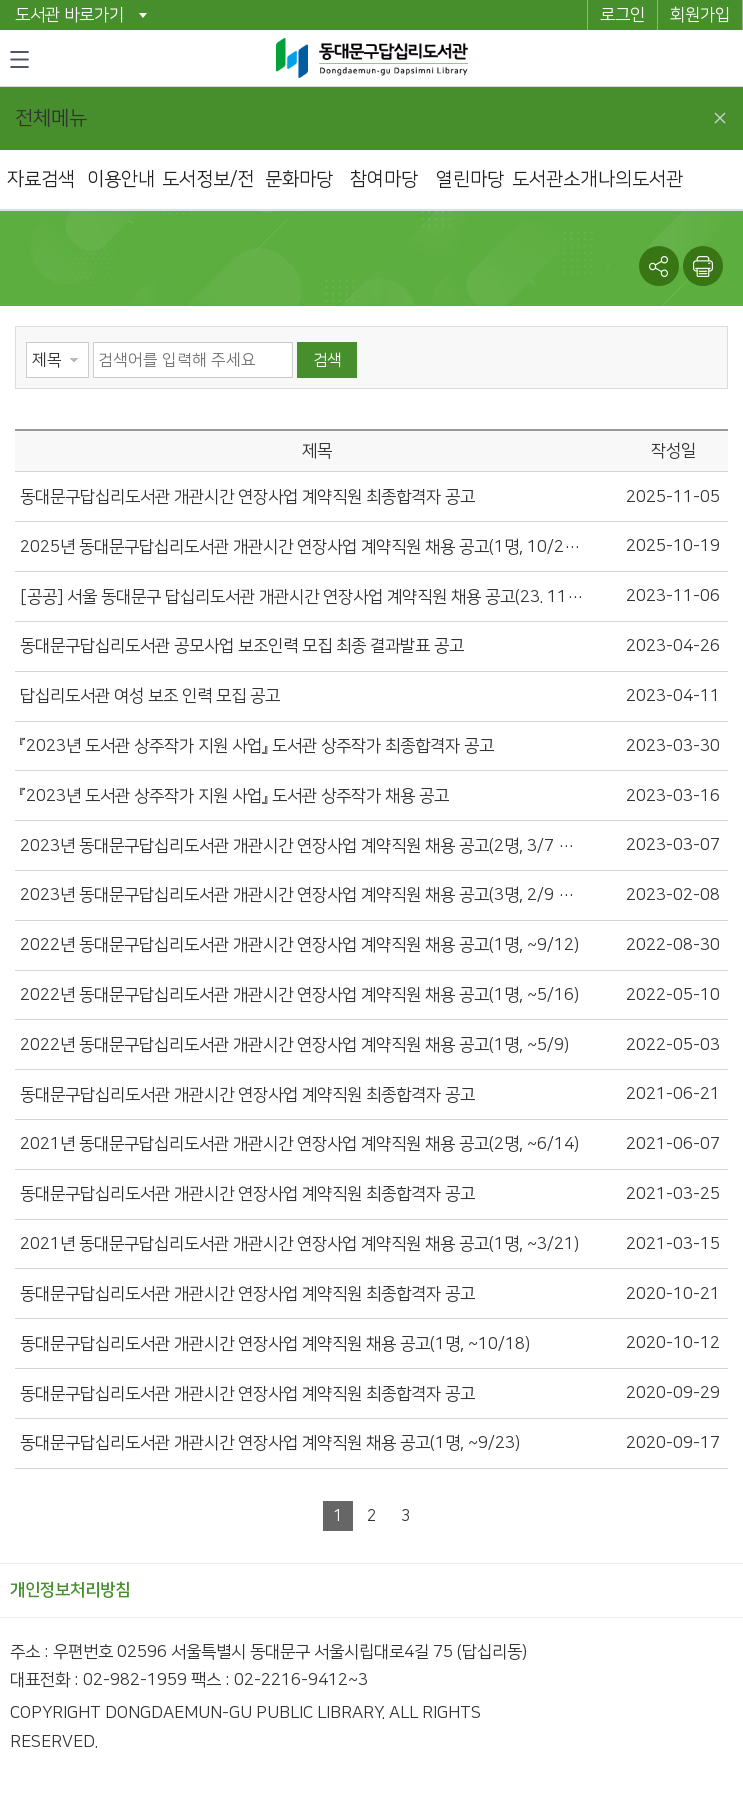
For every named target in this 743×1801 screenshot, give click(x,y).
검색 (327, 360)
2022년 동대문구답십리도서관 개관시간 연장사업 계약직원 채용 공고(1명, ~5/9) (294, 1045)
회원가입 (700, 15)
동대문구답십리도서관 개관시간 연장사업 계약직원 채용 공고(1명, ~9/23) (270, 1443)
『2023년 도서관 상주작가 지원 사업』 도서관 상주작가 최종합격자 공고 (257, 746)
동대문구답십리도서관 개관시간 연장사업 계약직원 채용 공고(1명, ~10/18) (275, 1344)
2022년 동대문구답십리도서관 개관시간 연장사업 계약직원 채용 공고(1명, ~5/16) (299, 995)
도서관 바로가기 (69, 15)
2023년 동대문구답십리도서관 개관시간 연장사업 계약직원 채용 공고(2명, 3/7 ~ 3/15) (301, 846)
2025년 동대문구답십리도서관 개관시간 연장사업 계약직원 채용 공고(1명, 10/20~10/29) (301, 547)
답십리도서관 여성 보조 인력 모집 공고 (150, 696)
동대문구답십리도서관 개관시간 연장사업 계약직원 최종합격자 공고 (247, 497)
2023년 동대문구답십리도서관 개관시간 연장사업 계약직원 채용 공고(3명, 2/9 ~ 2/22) (301, 895)
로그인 (622, 15)
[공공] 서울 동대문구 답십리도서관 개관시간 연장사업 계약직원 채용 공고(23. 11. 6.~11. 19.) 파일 (301, 597)
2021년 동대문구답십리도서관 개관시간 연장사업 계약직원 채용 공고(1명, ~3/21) (299, 1244)
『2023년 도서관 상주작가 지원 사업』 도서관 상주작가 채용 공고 (234, 796)
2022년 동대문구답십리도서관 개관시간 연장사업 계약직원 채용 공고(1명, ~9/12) (299, 945)
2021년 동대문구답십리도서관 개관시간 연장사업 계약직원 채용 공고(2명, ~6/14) (299, 1144)
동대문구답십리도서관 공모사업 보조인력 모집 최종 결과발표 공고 (242, 646)
